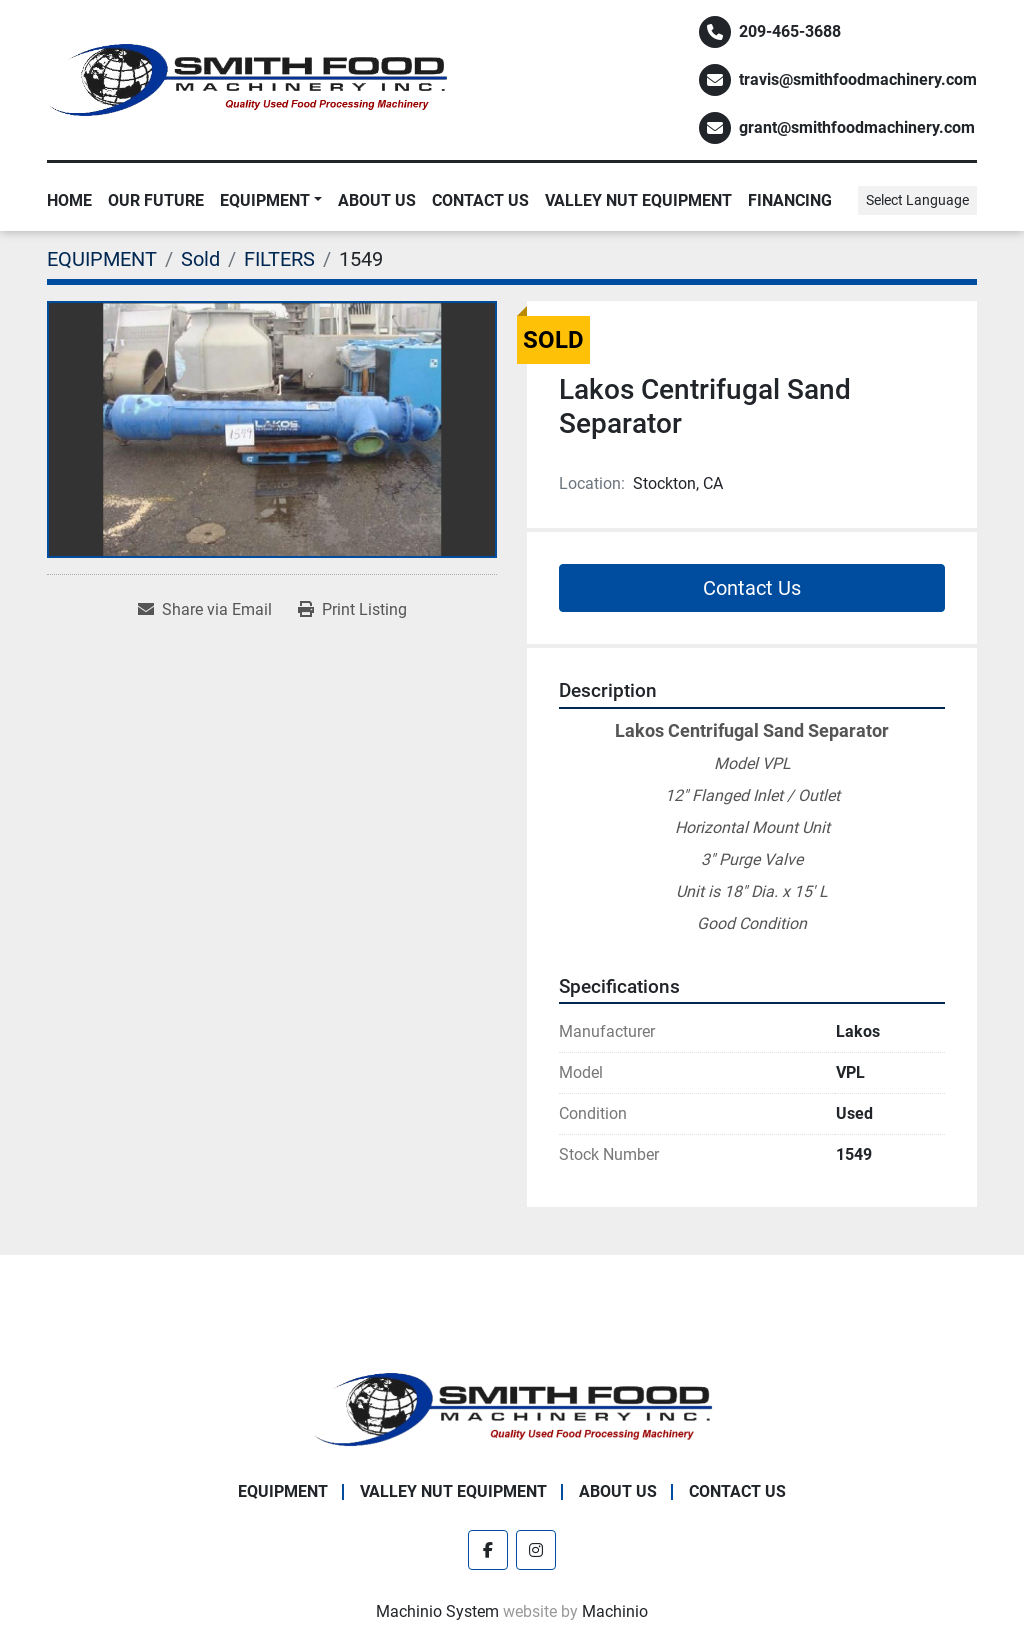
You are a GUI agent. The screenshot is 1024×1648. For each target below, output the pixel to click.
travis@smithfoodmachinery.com (858, 79)
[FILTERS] (279, 259)
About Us (377, 200)
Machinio (615, 1611)
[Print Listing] (352, 610)
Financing (790, 200)
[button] (271, 201)
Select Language (917, 200)
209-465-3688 (790, 31)
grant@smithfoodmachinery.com (857, 127)
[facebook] (488, 1550)
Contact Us (480, 200)
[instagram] (536, 1550)
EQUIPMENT (265, 200)
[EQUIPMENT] (102, 259)
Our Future (156, 200)
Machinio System (437, 1611)
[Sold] (200, 259)
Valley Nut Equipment (638, 200)
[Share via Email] (205, 610)
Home (69, 200)
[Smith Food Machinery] (512, 1408)
